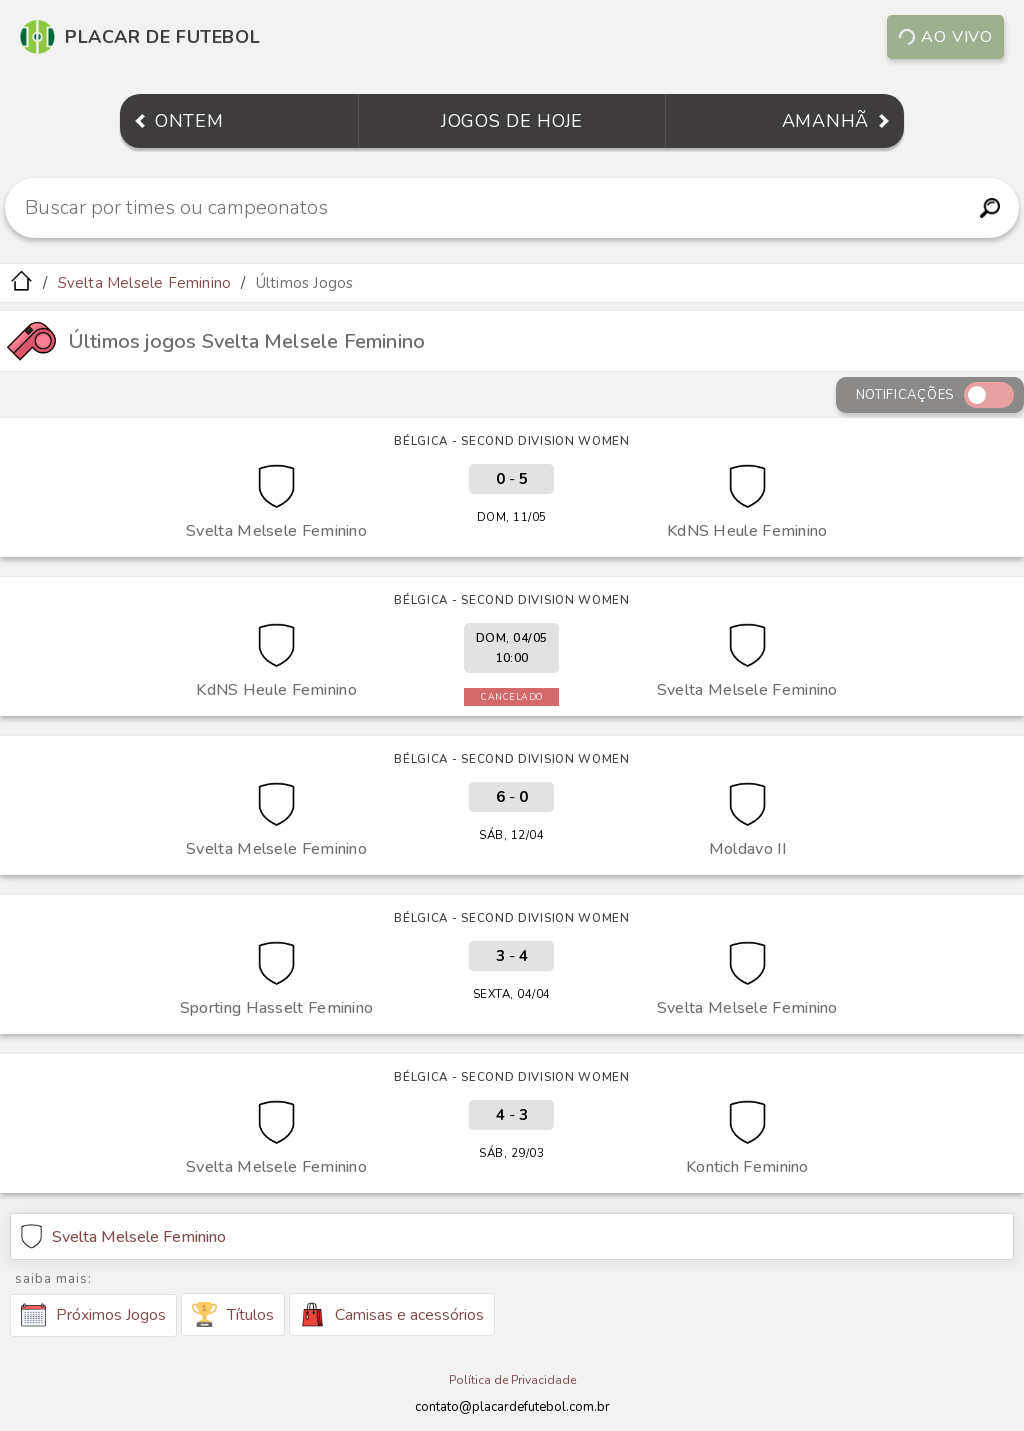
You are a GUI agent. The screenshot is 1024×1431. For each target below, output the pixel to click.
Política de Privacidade (512, 1380)
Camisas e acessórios (392, 1314)
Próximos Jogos (93, 1315)
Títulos (233, 1314)
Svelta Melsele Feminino (145, 283)
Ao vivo (945, 37)
